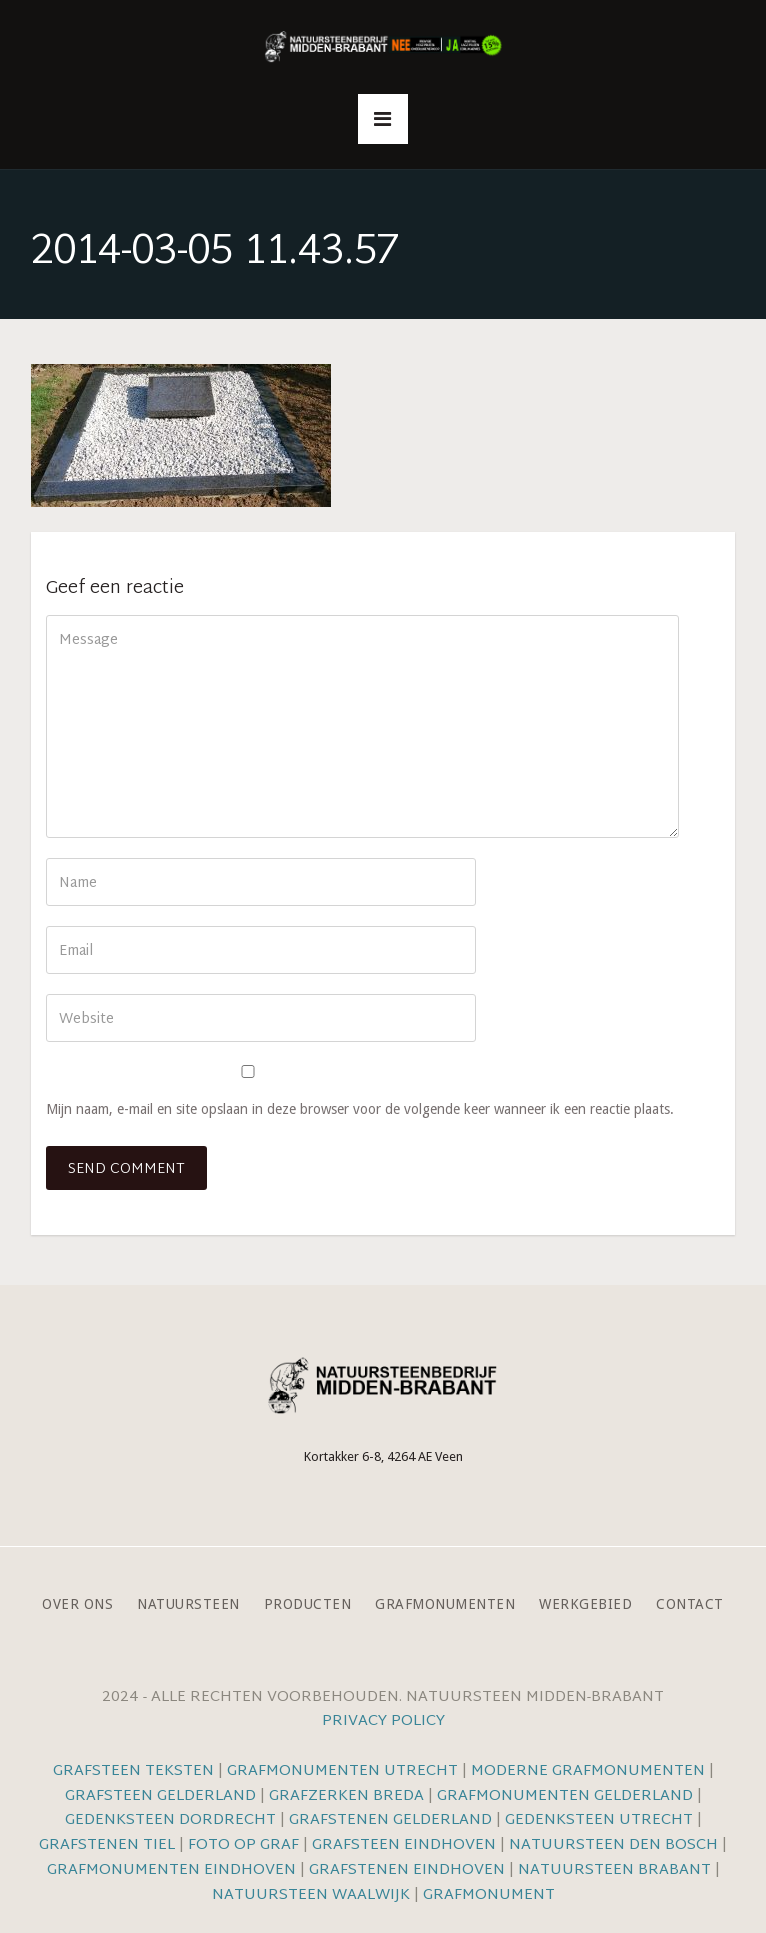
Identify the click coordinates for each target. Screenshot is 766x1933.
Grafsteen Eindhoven (404, 1845)
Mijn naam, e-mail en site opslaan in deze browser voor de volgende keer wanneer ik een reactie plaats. (360, 1109)
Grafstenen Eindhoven (407, 1870)
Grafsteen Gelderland (160, 1796)
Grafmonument (489, 1895)
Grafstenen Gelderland (390, 1820)
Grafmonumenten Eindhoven (171, 1870)
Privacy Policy (383, 1721)
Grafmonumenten (445, 1604)
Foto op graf (243, 1845)
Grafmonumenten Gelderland (565, 1796)
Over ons (77, 1604)
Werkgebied (585, 1604)
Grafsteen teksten (133, 1771)
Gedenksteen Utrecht (601, 1820)
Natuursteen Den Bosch (613, 1845)
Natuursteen (188, 1604)
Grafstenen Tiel (107, 1845)
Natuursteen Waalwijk (311, 1895)
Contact (690, 1604)
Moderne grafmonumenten (588, 1771)
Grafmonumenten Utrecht (342, 1771)
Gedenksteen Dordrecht (170, 1820)
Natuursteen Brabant (614, 1870)
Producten (308, 1604)
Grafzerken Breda (346, 1796)
